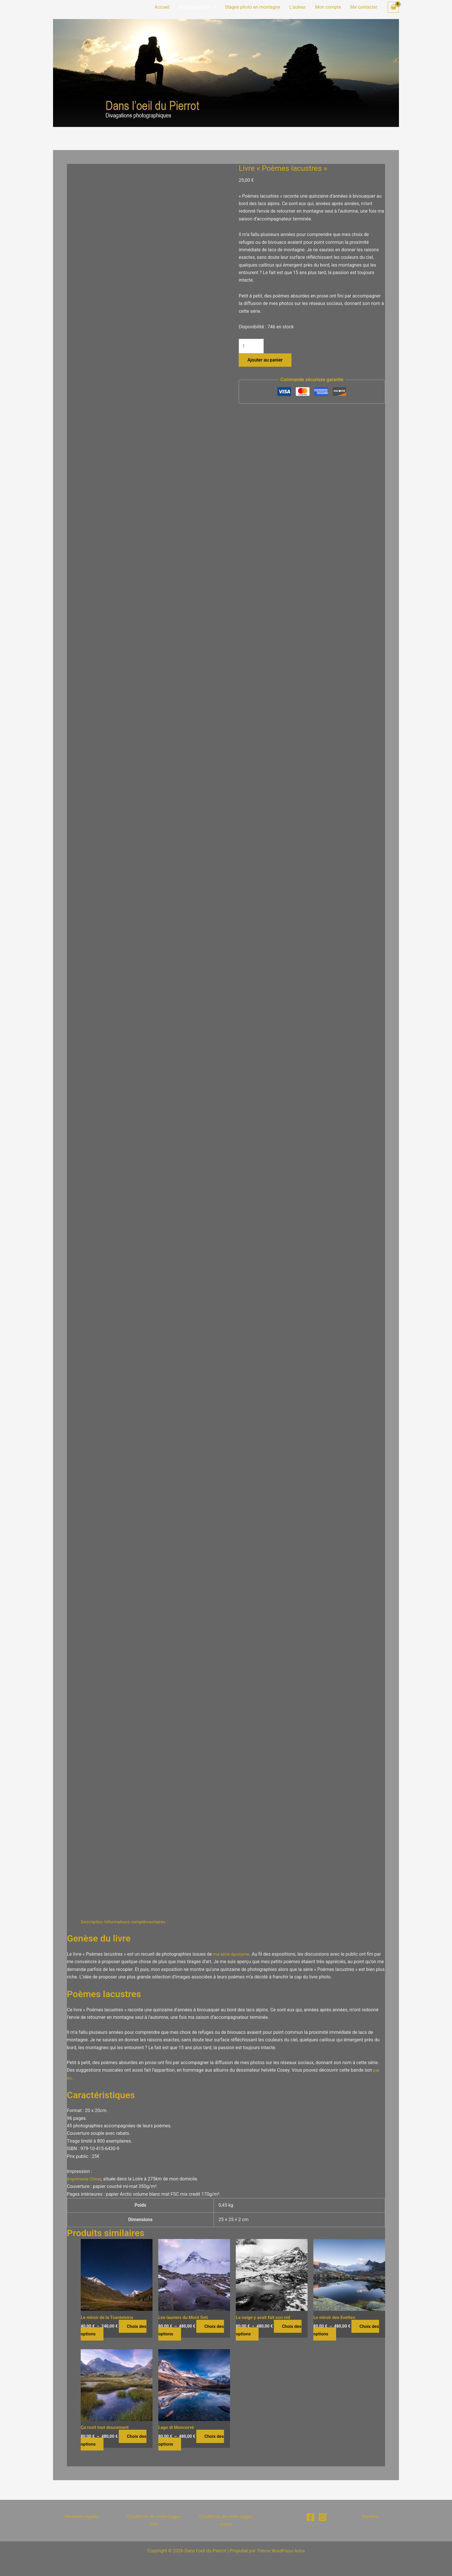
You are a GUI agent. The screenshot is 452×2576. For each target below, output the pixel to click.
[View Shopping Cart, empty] (393, 7)
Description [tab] (92, 1922)
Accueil (162, 7)
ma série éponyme (232, 1954)
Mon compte (328, 7)
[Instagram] (322, 2517)
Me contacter (363, 7)
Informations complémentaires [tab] (136, 1922)
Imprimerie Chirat (84, 2179)
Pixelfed (370, 2516)
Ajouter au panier (264, 360)
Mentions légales (81, 2516)
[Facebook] (310, 2517)
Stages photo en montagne (252, 7)
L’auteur (297, 7)
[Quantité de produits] (252, 346)
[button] (213, 7)
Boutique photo (197, 7)
